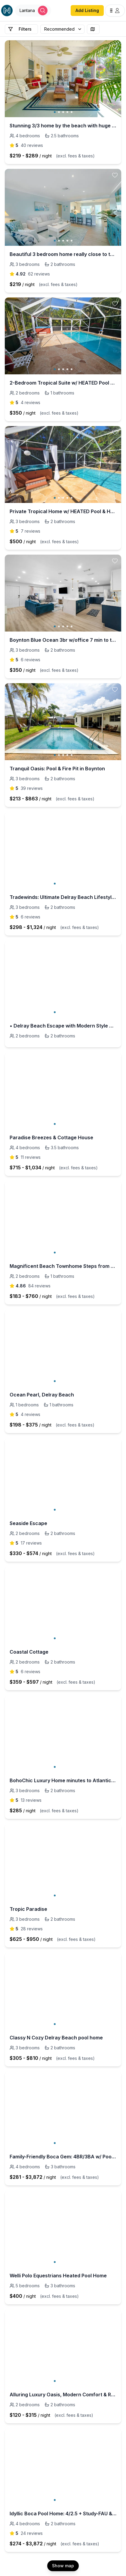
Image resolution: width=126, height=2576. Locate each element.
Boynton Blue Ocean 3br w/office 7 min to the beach (63, 640)
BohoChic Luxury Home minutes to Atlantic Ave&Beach (63, 1780)
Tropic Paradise (28, 1909)
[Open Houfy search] (33, 11)
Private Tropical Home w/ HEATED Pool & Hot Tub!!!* (63, 511)
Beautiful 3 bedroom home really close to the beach (63, 254)
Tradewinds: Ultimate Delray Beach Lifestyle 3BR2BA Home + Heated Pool (63, 897)
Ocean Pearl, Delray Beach (42, 1395)
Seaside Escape (28, 1523)
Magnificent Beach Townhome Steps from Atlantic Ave (63, 1266)
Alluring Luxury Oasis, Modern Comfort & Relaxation (63, 2395)
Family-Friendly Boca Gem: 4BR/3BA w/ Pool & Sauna (63, 2157)
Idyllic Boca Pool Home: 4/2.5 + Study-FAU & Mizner (63, 2514)
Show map (63, 2565)
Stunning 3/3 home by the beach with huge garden (63, 126)
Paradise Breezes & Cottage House (51, 1137)
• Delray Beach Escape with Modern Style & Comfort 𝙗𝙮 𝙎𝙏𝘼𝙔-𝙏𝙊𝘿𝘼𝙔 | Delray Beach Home (63, 1026)
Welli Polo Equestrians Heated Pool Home (58, 2276)
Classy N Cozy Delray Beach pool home (56, 2038)
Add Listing (87, 10)
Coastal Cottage (29, 1652)
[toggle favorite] (115, 46)
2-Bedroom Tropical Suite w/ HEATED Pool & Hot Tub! (63, 383)
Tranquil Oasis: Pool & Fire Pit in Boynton (57, 769)
